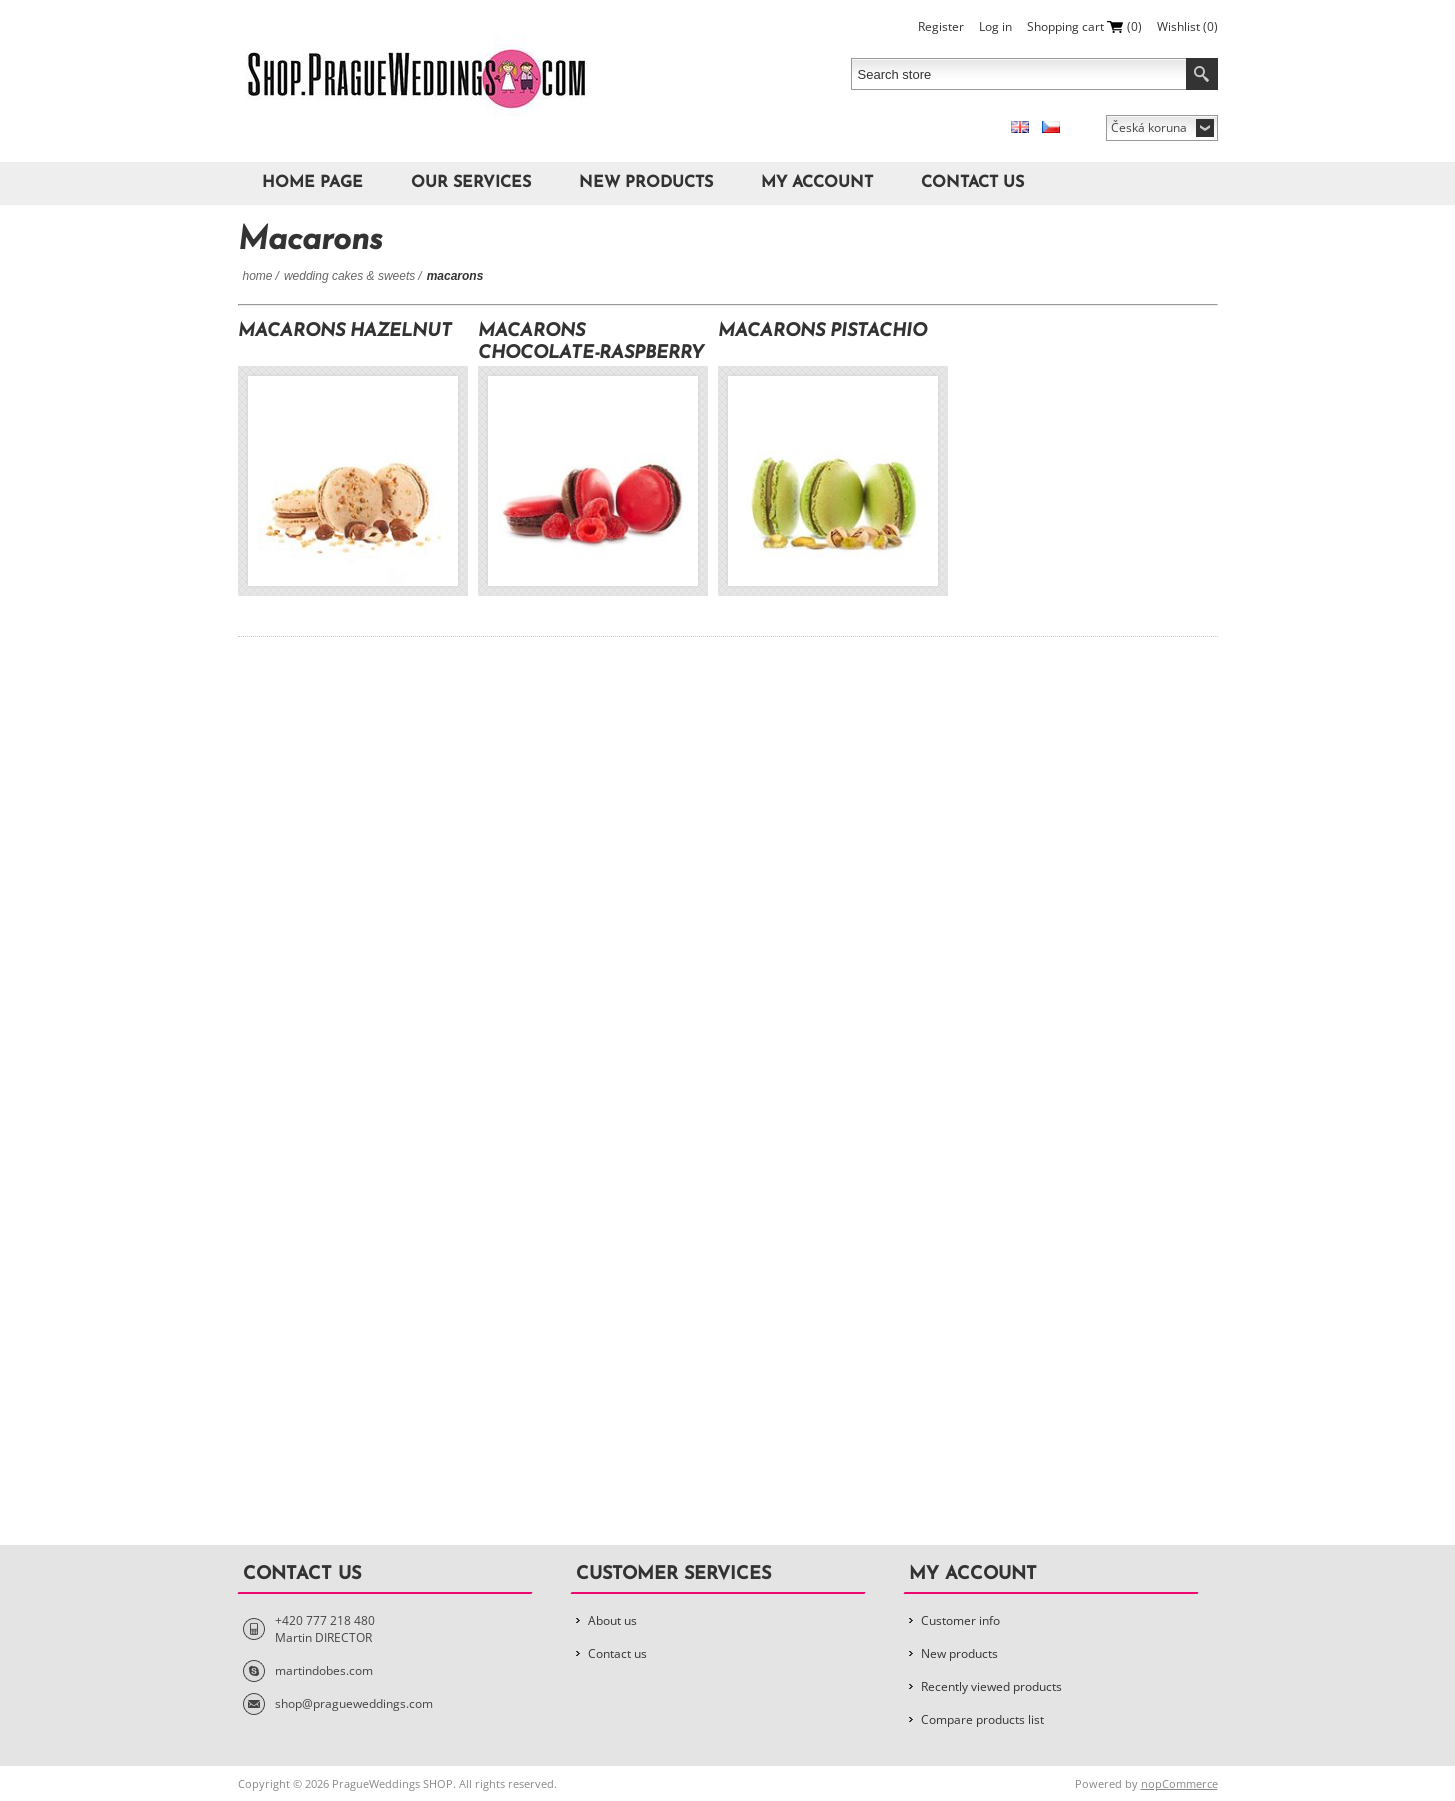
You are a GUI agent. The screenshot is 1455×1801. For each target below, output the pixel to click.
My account (817, 183)
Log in (995, 26)
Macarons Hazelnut (345, 331)
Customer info (960, 1620)
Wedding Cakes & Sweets (349, 276)
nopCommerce (1179, 1783)
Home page (312, 183)
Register (941, 26)
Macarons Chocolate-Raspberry (591, 342)
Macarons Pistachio (822, 331)
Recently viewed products (991, 1686)
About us (612, 1620)
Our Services (471, 183)
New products (646, 183)
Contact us (972, 183)
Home (258, 276)
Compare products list (982, 1719)
